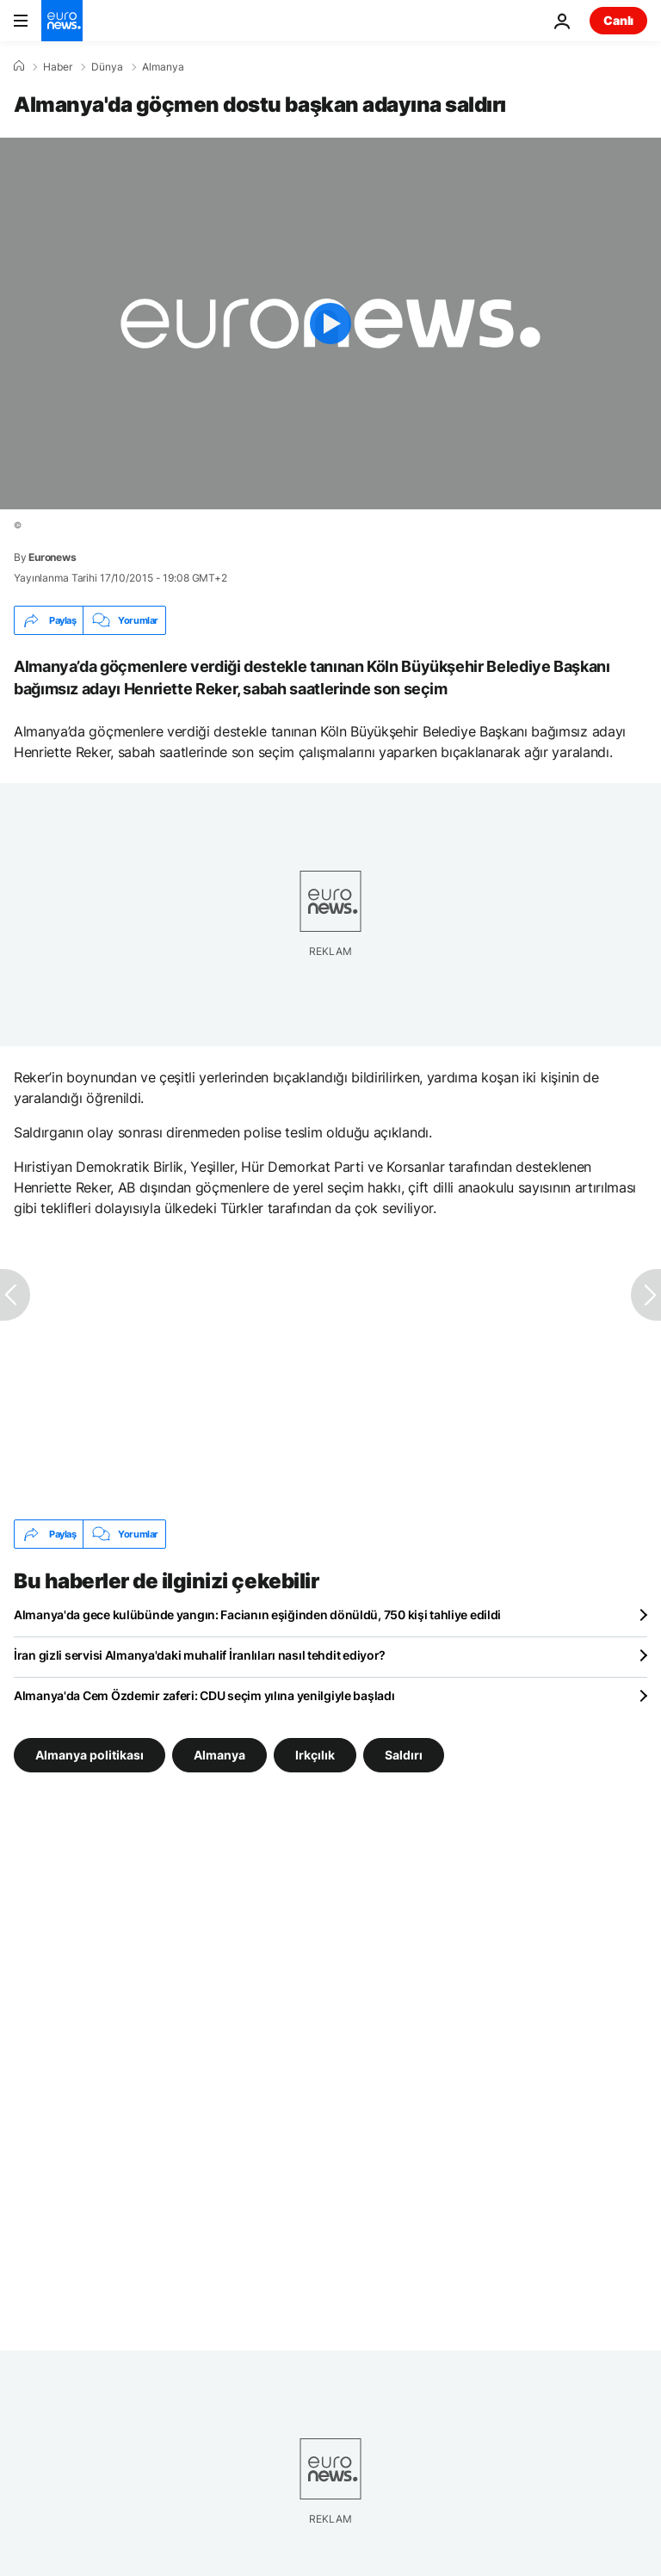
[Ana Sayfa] (19, 66)
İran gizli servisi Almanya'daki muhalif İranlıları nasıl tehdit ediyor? (200, 1655)
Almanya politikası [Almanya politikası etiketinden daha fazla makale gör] (89, 1754)
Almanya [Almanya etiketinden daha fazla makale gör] (219, 1754)
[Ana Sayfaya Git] (62, 20)
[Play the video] (330, 323)
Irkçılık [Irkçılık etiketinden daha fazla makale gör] (315, 1754)
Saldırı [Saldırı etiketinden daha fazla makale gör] (404, 1754)
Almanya (163, 67)
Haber (57, 67)
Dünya (107, 67)
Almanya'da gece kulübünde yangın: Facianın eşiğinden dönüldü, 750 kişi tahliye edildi (257, 1614)
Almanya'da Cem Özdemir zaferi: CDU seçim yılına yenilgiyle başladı (204, 1695)
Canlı (618, 20)
